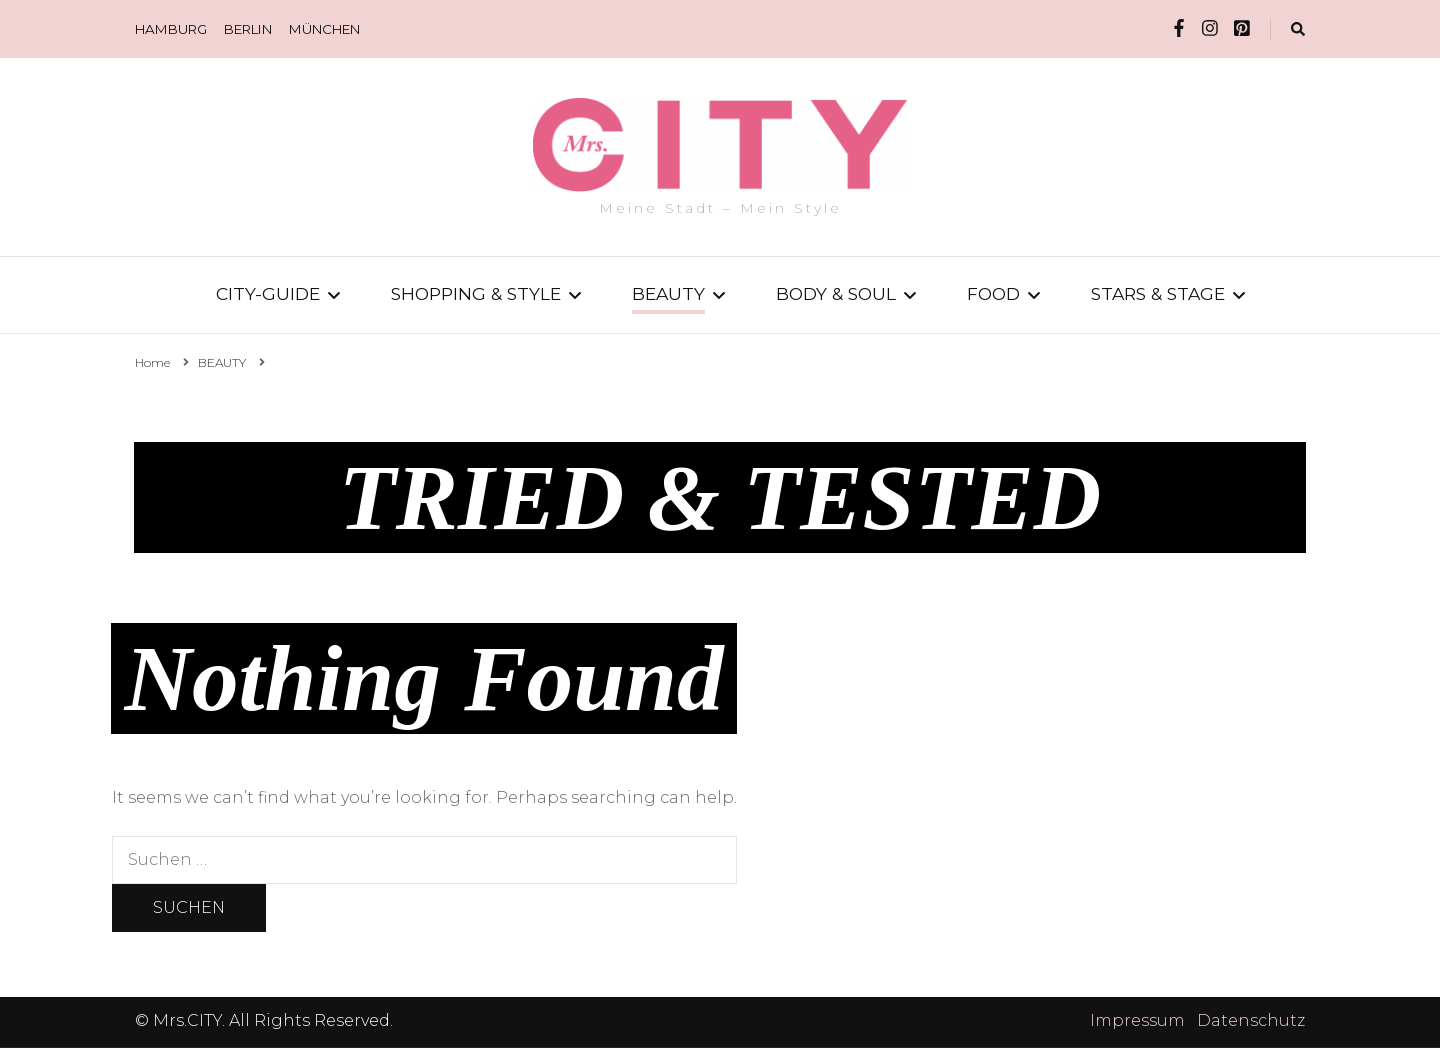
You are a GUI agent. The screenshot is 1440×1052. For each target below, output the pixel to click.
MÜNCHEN (324, 29)
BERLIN (248, 29)
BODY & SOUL (836, 293)
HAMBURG (171, 29)
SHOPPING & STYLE (476, 293)
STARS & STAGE (1158, 293)
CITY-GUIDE (268, 293)
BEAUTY (668, 293)
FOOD (993, 293)
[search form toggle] (1298, 29)
